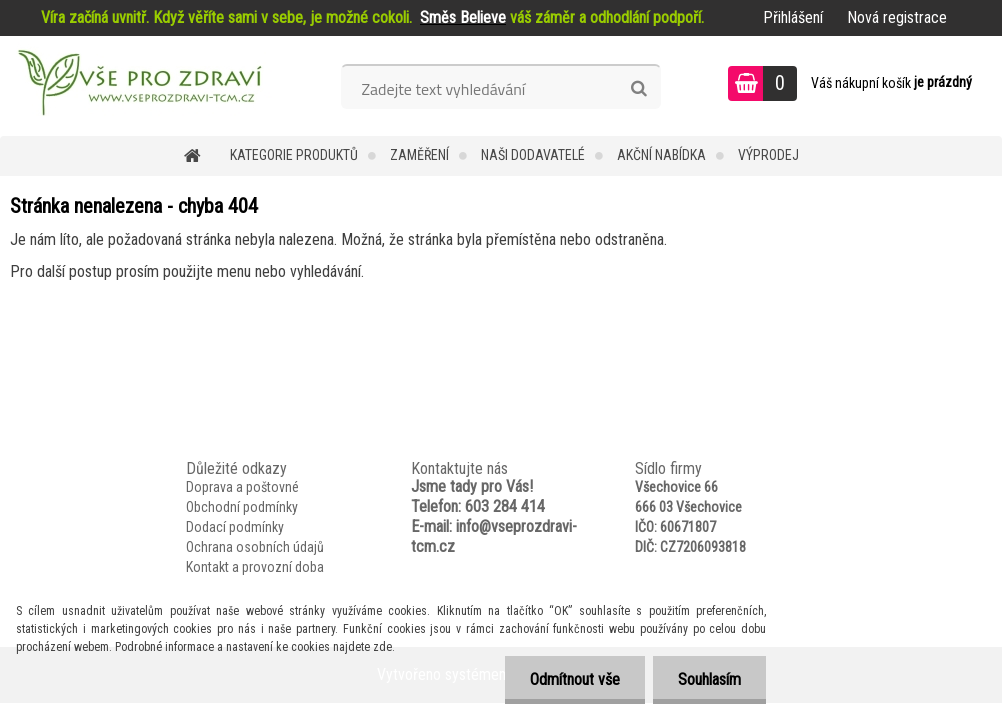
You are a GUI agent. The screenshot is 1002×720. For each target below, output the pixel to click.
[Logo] (137, 86)
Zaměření (419, 155)
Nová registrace (897, 17)
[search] (638, 89)
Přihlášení (793, 17)
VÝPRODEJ (768, 155)
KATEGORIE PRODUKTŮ (294, 155)
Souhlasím (709, 679)
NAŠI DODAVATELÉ (533, 155)
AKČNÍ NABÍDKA (661, 155)
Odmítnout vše (575, 679)
